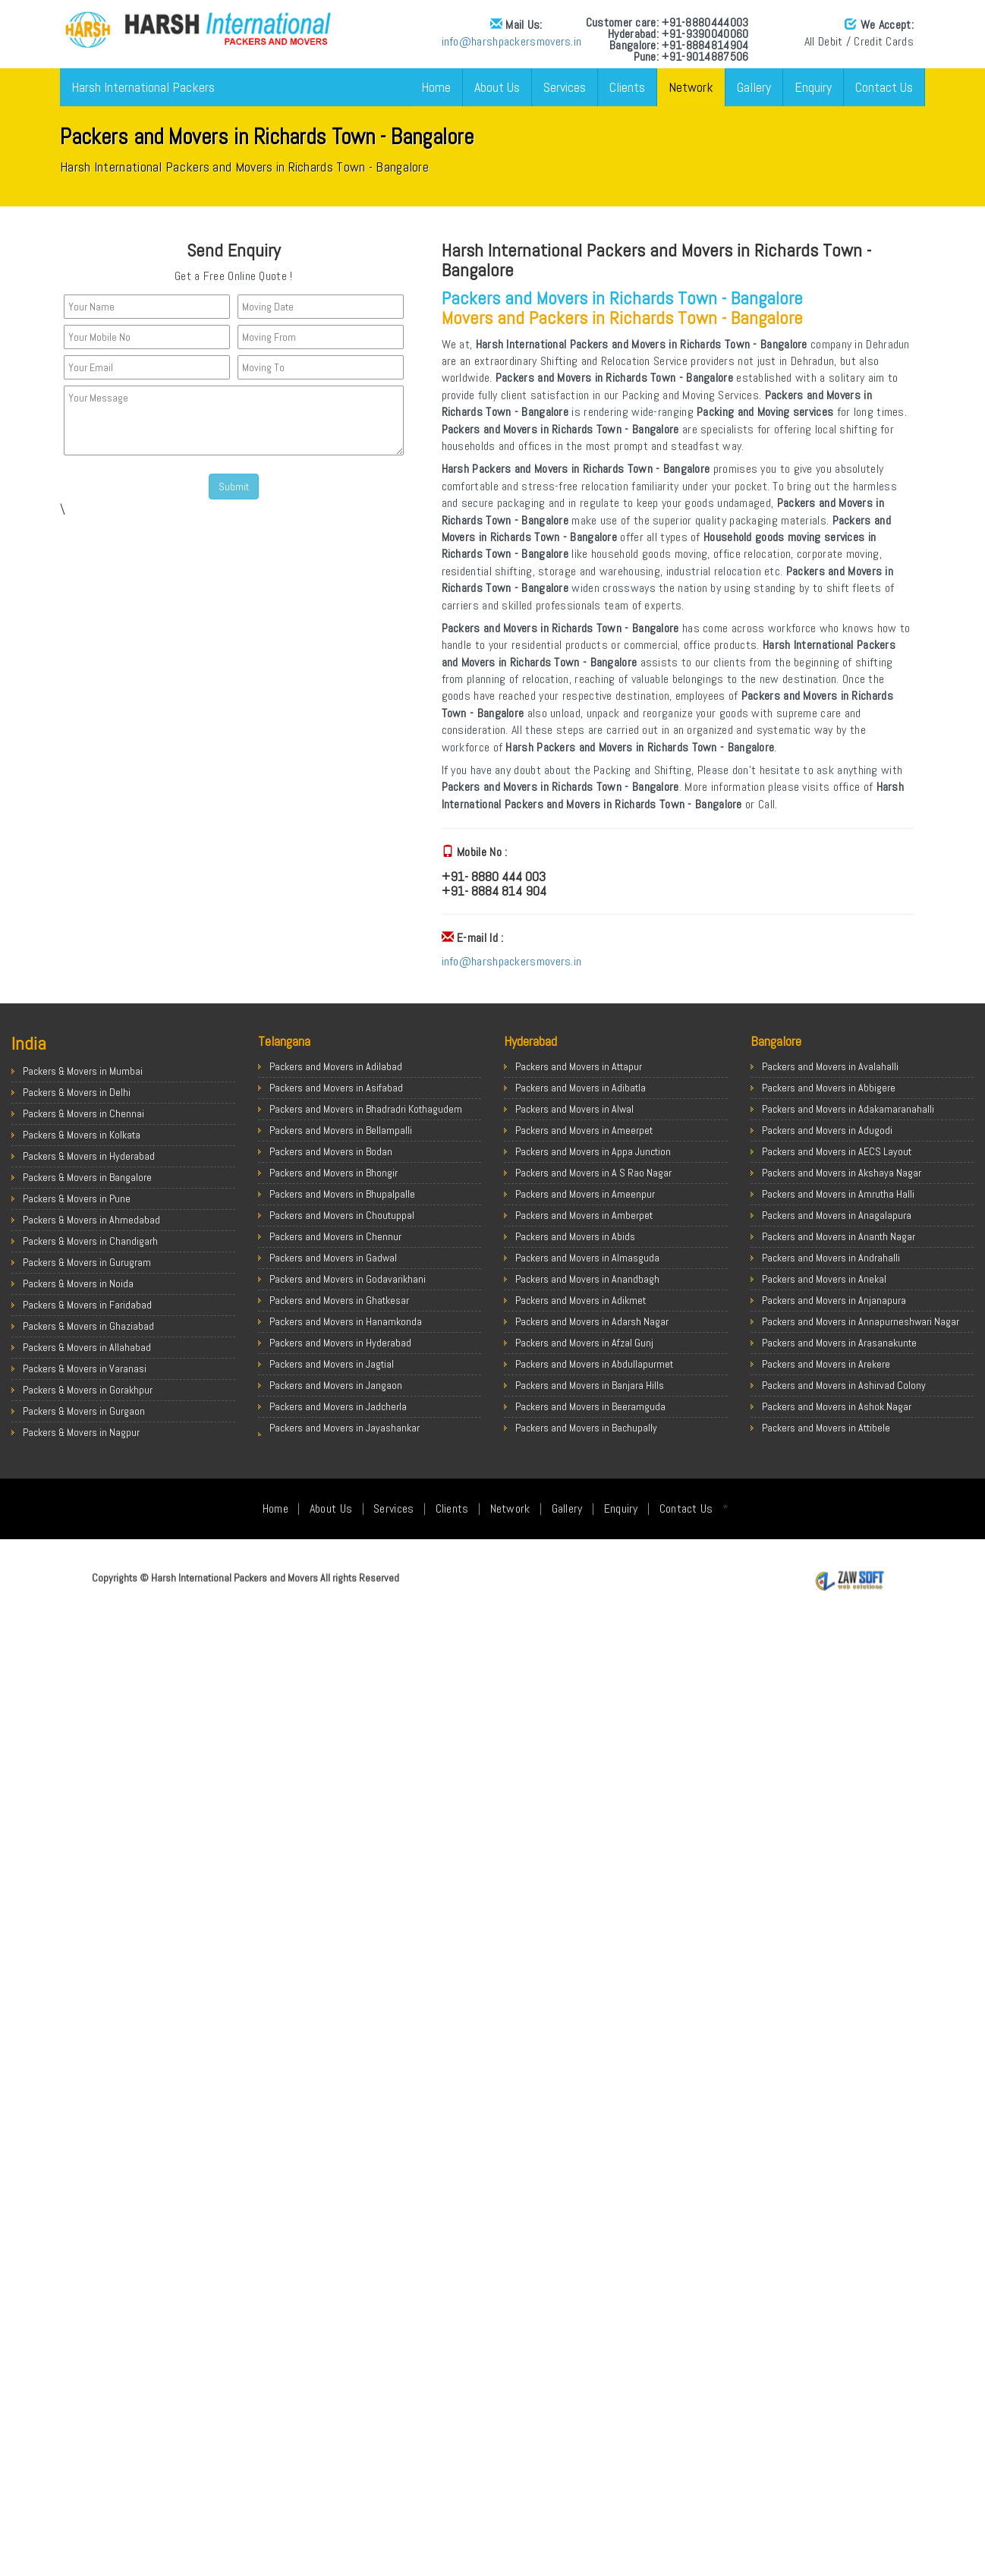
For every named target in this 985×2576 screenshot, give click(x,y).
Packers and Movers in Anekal (824, 1279)
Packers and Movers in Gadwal (333, 1257)
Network (691, 87)
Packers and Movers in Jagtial (331, 1364)
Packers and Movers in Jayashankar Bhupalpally (344, 1435)
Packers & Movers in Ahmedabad (91, 1220)
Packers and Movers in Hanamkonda (345, 1321)
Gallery (754, 87)
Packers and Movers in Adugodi (827, 1130)
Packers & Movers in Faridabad (87, 1305)
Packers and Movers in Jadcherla (338, 1406)
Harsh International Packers (143, 87)
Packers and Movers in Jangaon (335, 1385)
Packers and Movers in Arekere (826, 1364)
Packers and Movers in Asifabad (336, 1087)
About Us (497, 87)
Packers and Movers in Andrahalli (831, 1257)
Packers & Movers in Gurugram (87, 1262)
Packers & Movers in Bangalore (87, 1177)
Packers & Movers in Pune (77, 1198)
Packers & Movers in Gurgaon (84, 1411)
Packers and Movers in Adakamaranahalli (848, 1109)
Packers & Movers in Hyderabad (89, 1156)
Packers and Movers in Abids (575, 1236)
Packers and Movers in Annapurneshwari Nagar (860, 1321)
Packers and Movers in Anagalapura (836, 1215)
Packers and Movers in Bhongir (333, 1172)
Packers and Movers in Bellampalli (340, 1130)
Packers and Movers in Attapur (578, 1066)
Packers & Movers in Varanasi (84, 1368)
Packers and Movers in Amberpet (584, 1215)
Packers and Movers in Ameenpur (585, 1194)
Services (564, 87)
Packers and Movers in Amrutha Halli (838, 1194)
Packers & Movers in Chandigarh (90, 1241)
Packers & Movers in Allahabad (87, 1347)
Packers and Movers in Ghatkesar (339, 1300)
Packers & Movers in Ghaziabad (88, 1326)
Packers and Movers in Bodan (330, 1151)
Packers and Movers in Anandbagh (587, 1279)
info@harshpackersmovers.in (334, 41)
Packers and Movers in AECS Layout (836, 1151)
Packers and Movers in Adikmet (580, 1300)
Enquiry (813, 87)
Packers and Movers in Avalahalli (830, 1066)
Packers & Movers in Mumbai (83, 1071)
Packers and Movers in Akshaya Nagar (841, 1172)
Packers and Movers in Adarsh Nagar (592, 1321)
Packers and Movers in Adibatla (580, 1087)
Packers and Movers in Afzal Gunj (584, 1342)
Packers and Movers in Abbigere (828, 1087)
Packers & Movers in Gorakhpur (88, 1390)
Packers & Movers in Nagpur (81, 1432)
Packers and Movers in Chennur (335, 1236)
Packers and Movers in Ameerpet (584, 1130)
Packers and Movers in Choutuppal (341, 1215)
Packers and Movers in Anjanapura (834, 1300)
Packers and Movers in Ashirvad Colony (844, 1385)
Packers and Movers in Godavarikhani (347, 1279)
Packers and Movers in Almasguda (587, 1257)
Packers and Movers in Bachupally (586, 1427)
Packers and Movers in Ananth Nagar (838, 1236)
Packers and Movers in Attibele (826, 1427)
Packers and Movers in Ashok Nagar (836, 1406)
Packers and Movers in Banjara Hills (589, 1385)
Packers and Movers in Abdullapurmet (594, 1364)
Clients (627, 87)
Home (436, 87)
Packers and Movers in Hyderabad (340, 1342)
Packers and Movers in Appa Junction (593, 1151)
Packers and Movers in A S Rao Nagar (593, 1172)
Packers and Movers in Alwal (574, 1109)
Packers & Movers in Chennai (83, 1113)
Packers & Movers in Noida (78, 1283)
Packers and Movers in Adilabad (335, 1066)
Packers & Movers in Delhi (77, 1092)
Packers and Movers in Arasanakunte (839, 1342)
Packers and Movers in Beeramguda (590, 1406)
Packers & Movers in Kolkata (81, 1135)
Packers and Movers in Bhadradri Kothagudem (365, 1109)
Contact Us (884, 87)
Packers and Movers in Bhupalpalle (342, 1194)
